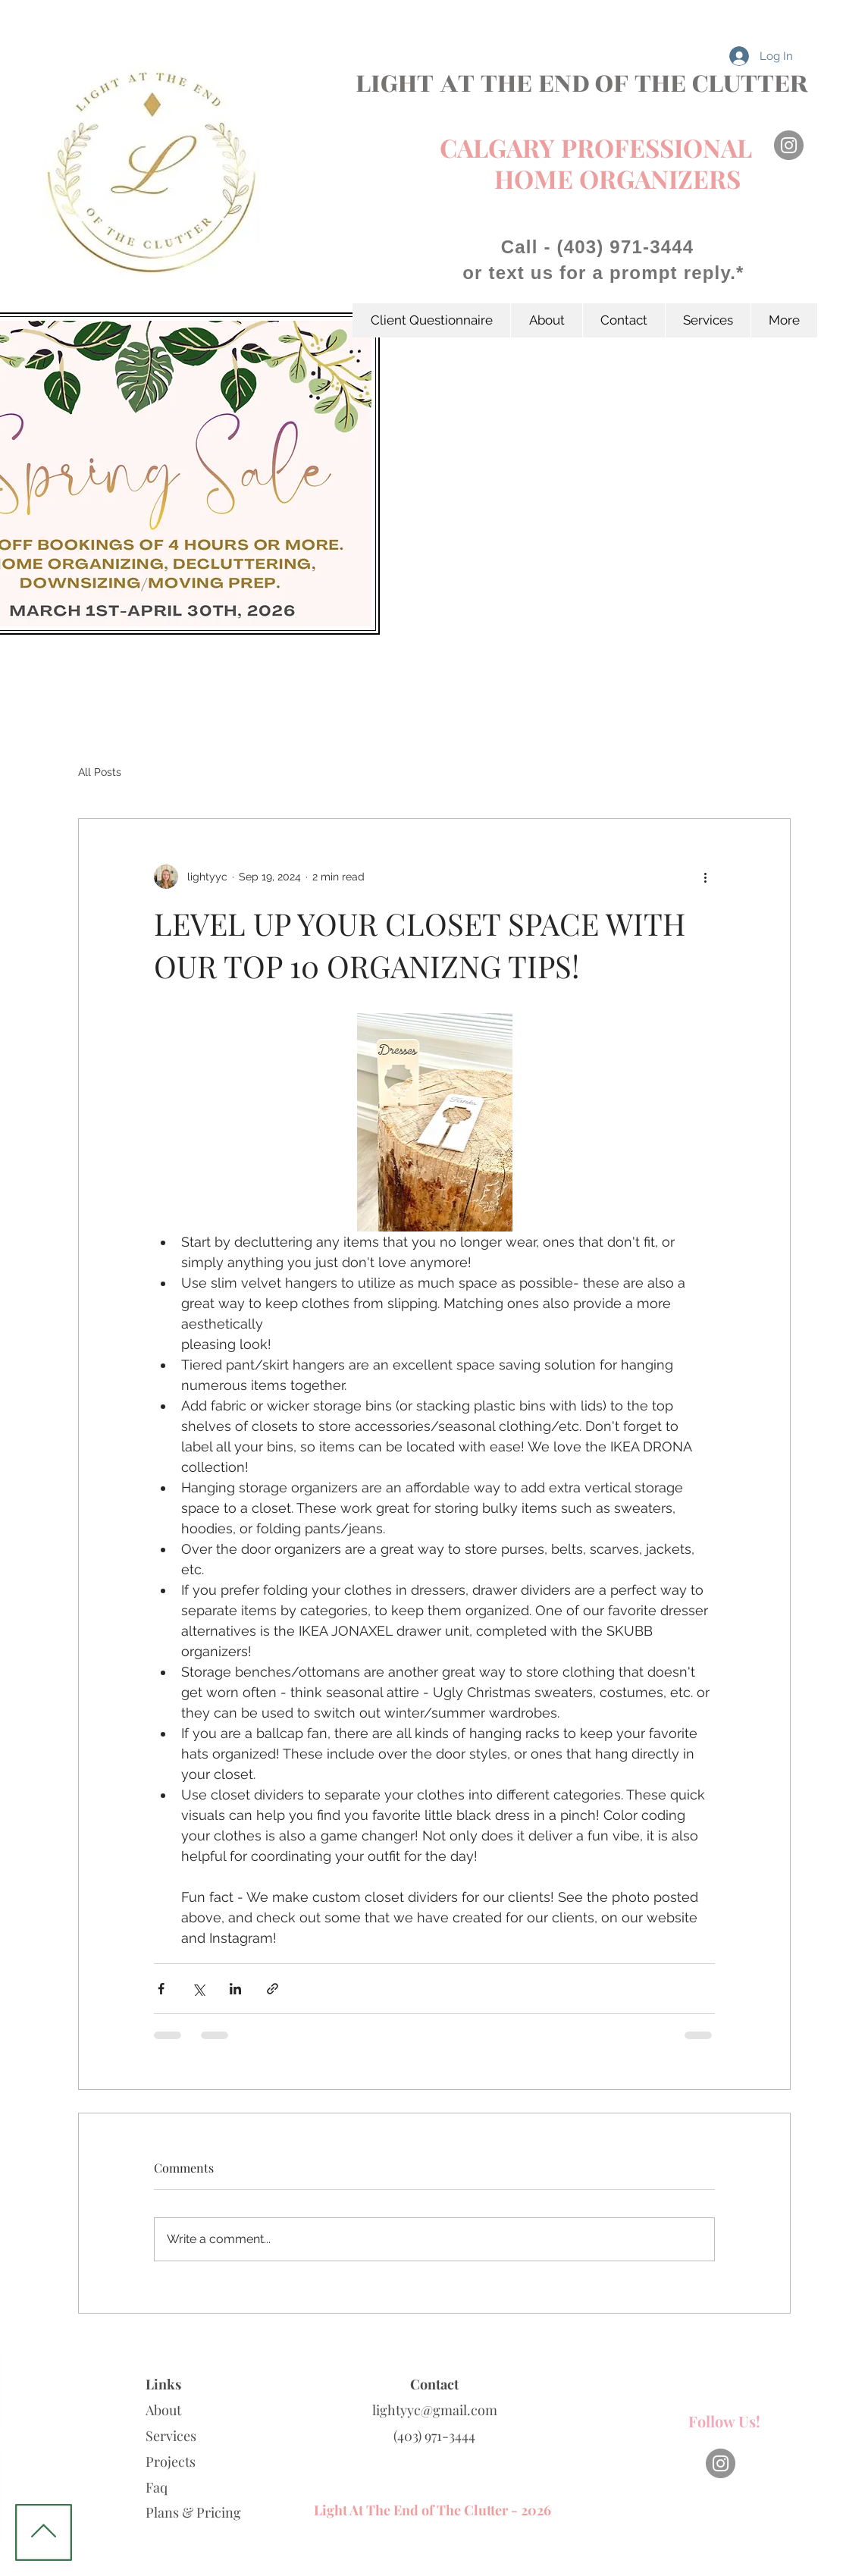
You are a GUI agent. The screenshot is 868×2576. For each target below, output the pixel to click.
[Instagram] (789, 145)
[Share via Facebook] (161, 1988)
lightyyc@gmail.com (434, 2410)
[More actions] (706, 877)
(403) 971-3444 (434, 2436)
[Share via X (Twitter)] (198, 1988)
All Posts (99, 772)
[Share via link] (272, 1988)
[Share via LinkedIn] (235, 1988)
